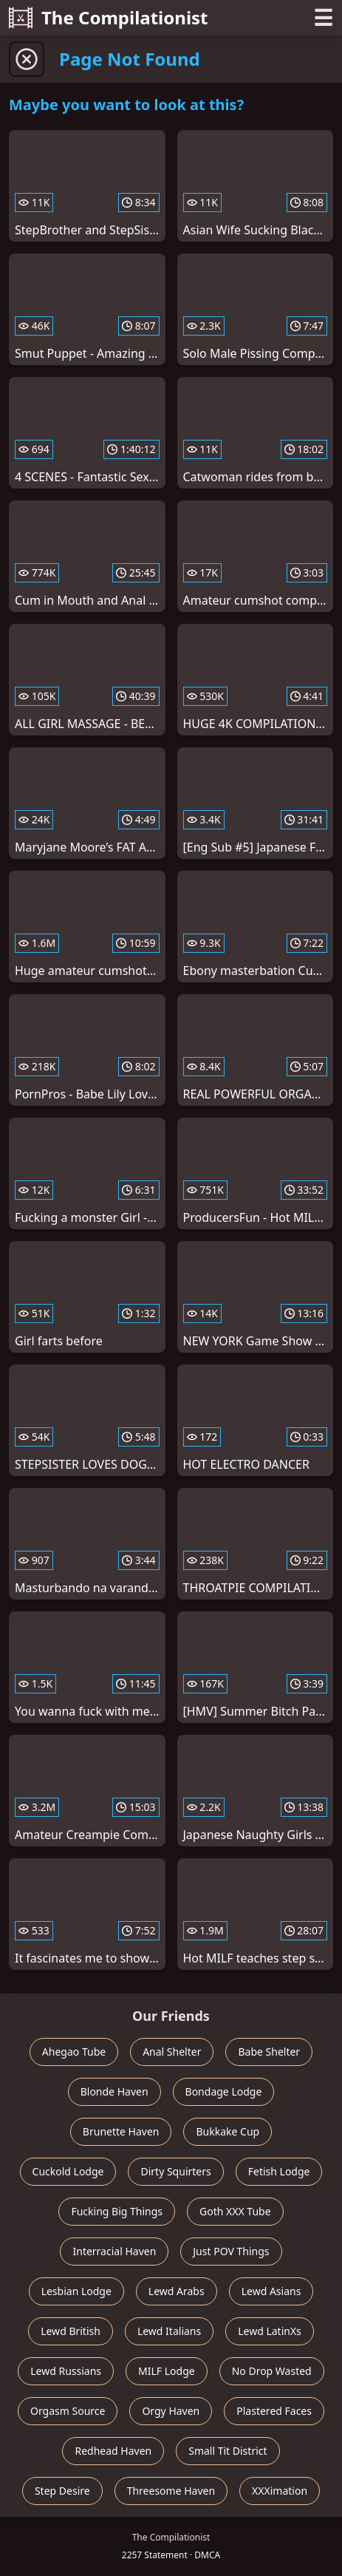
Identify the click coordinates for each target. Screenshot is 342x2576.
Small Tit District (227, 2451)
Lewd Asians (271, 2291)
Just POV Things (231, 2251)
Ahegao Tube (74, 2052)
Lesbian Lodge (76, 2291)
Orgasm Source (67, 2411)
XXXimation (279, 2491)
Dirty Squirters (175, 2171)
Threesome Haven (171, 2491)
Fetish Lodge (279, 2171)
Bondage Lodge (223, 2091)
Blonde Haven (114, 2091)
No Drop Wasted (272, 2371)
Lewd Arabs (176, 2291)
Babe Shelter (269, 2052)
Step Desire (62, 2491)
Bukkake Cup (227, 2131)
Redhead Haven (113, 2451)
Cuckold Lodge (68, 2171)
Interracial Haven (114, 2251)
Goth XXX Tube (235, 2211)
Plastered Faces (274, 2411)
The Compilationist (108, 17)
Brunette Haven (121, 2131)
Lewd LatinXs (269, 2331)
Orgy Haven (170, 2411)
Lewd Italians (169, 2331)
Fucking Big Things (117, 2211)
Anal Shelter (172, 2052)
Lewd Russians (65, 2371)
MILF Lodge (166, 2371)
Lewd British (70, 2331)
